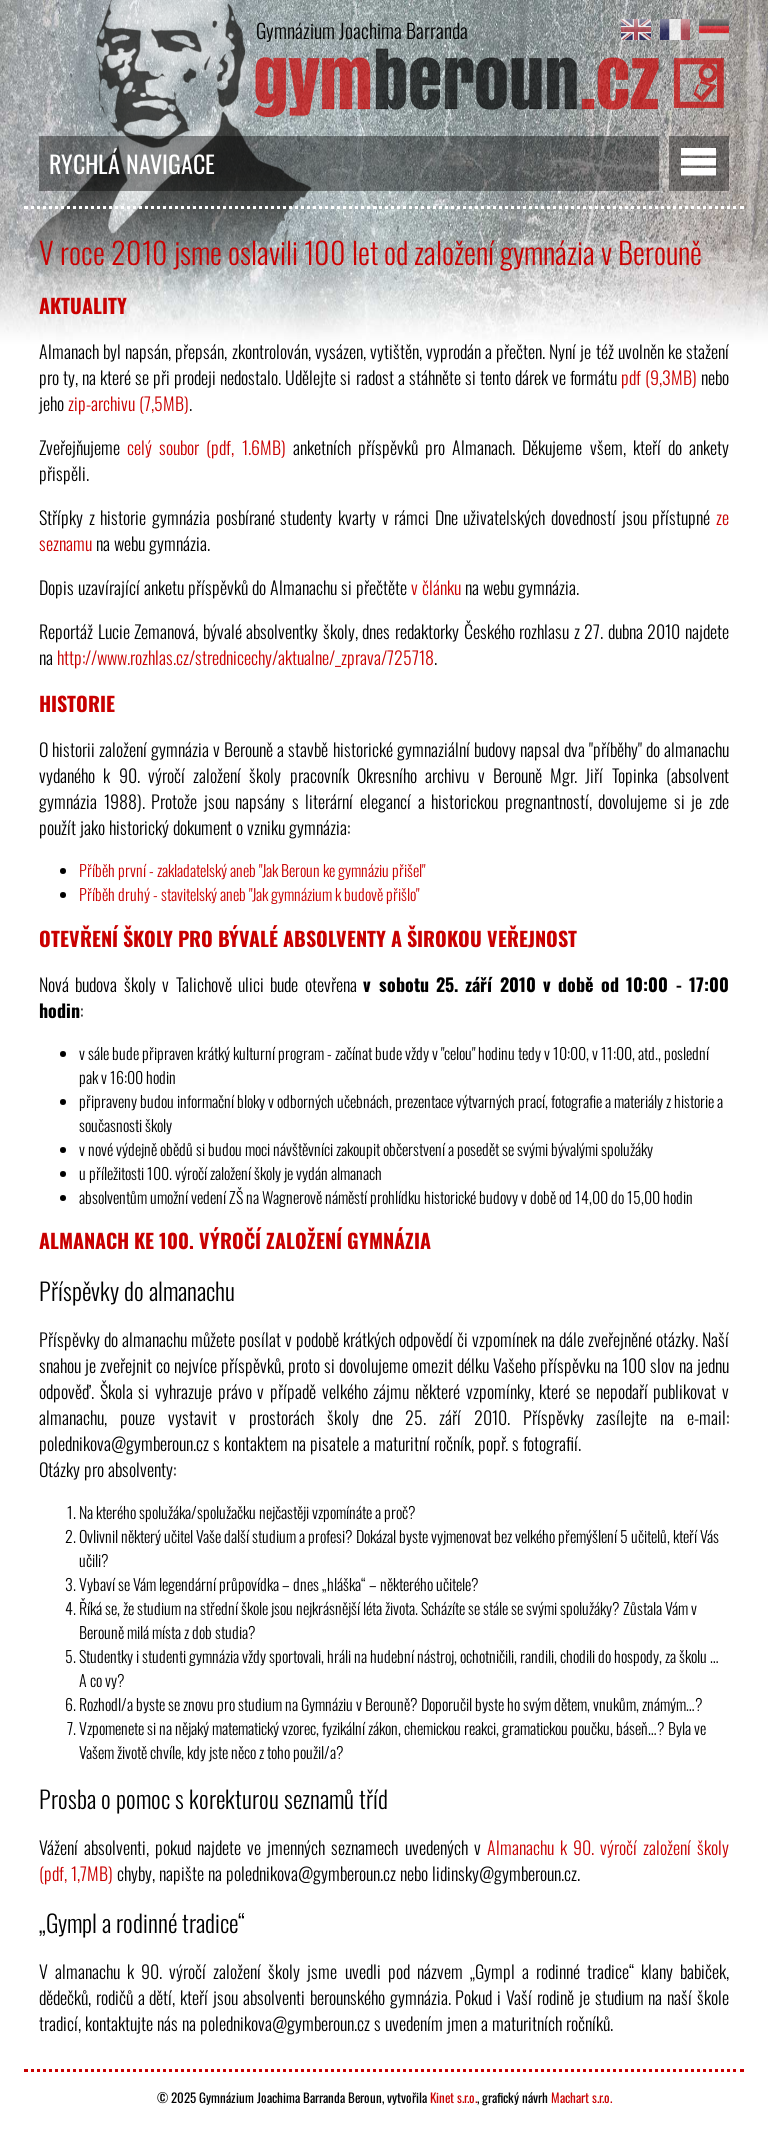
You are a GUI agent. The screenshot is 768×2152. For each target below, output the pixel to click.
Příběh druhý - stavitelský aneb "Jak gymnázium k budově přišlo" (249, 894)
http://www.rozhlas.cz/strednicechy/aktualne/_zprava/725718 (245, 657)
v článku (436, 587)
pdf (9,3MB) (659, 377)
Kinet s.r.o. (453, 2097)
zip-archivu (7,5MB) (128, 403)
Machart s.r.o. (581, 2097)
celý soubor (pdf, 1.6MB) (206, 447)
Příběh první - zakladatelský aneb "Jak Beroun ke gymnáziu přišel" (252, 870)
